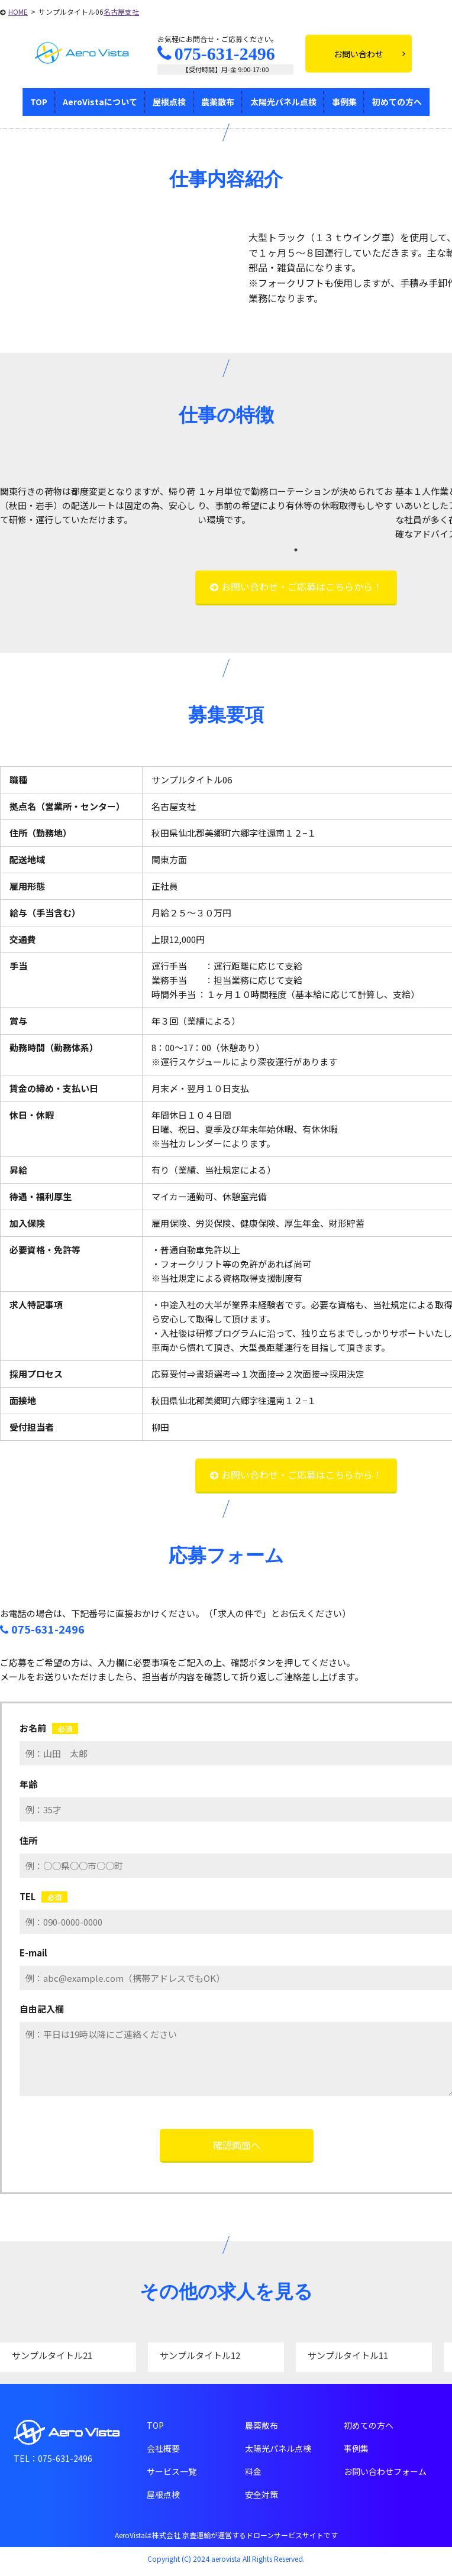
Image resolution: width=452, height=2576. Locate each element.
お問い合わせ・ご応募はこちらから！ (301, 586)
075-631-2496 (216, 53)
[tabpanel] (99, 505)
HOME (18, 12)
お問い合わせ (369, 54)
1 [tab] (296, 550)
